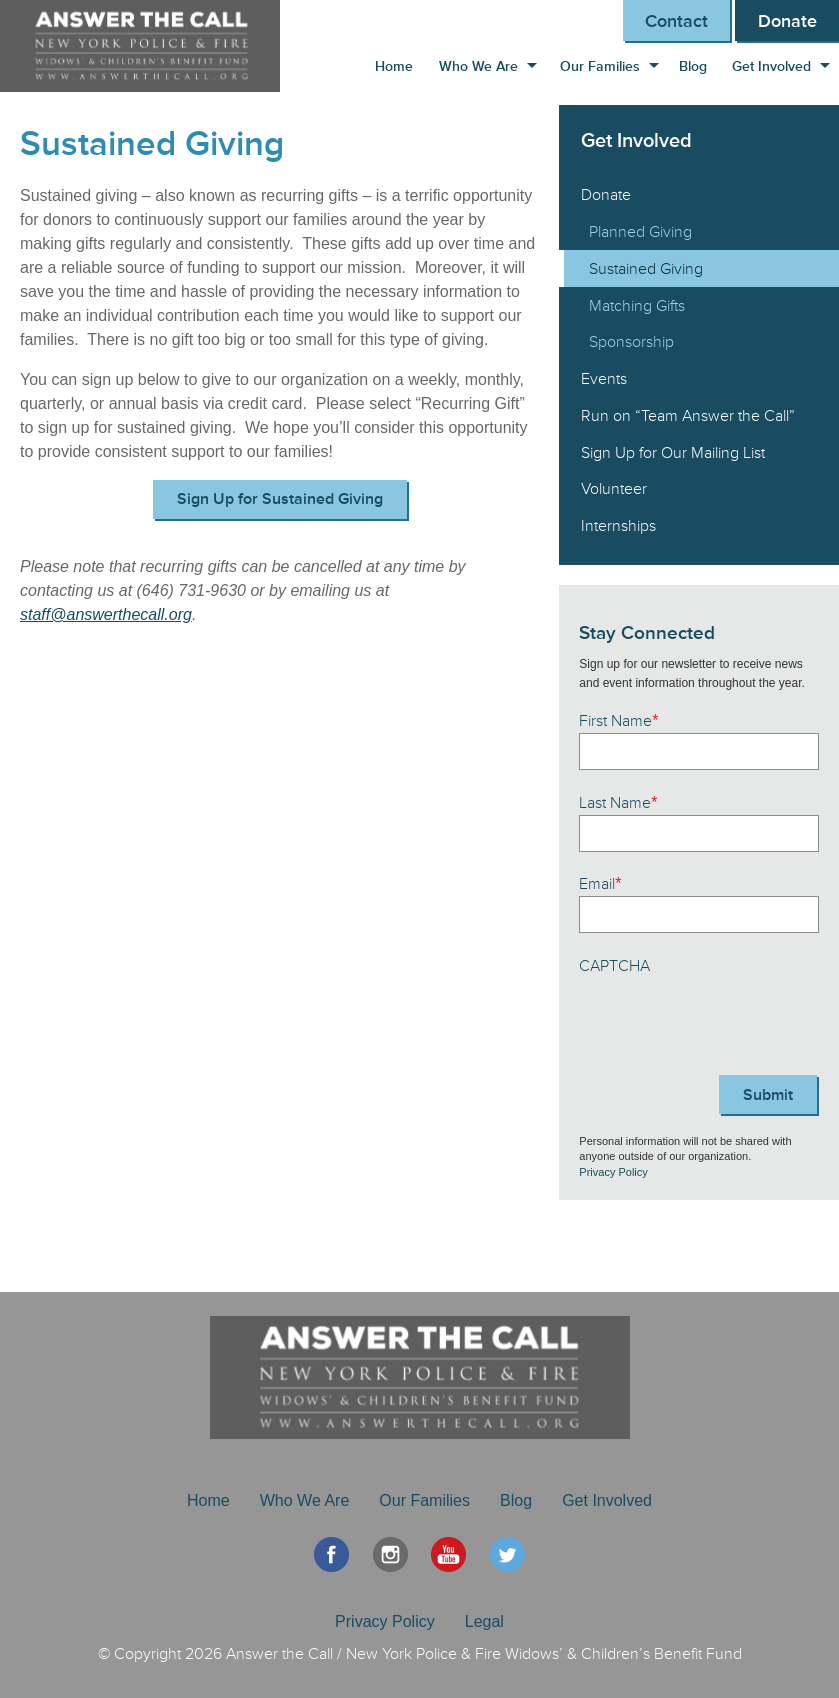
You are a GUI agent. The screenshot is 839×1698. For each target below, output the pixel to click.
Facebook (331, 1554)
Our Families (600, 66)
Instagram (390, 1554)
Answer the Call (150, 46)
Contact (676, 21)
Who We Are (478, 66)
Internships (618, 526)
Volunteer (614, 489)
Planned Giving (640, 232)
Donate (787, 21)
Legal (484, 1621)
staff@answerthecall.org (106, 614)
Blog (693, 66)
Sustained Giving (646, 269)
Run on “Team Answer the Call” (688, 416)
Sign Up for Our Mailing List (673, 453)
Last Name (618, 803)
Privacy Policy (613, 1172)
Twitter (507, 1554)
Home (394, 66)
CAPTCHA (614, 966)
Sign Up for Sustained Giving (280, 499)
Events (604, 379)
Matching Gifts (637, 306)
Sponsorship (631, 342)
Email (600, 884)
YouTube (448, 1554)
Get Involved (771, 66)
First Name (618, 721)
